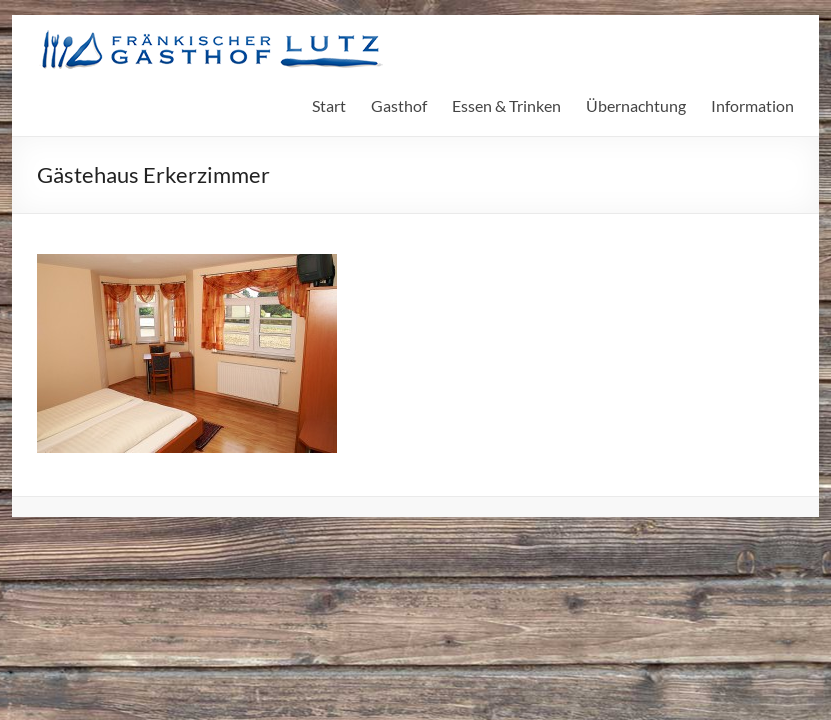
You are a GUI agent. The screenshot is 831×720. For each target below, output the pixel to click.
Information (752, 105)
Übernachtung (636, 105)
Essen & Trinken (506, 105)
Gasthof (399, 105)
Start (329, 105)
